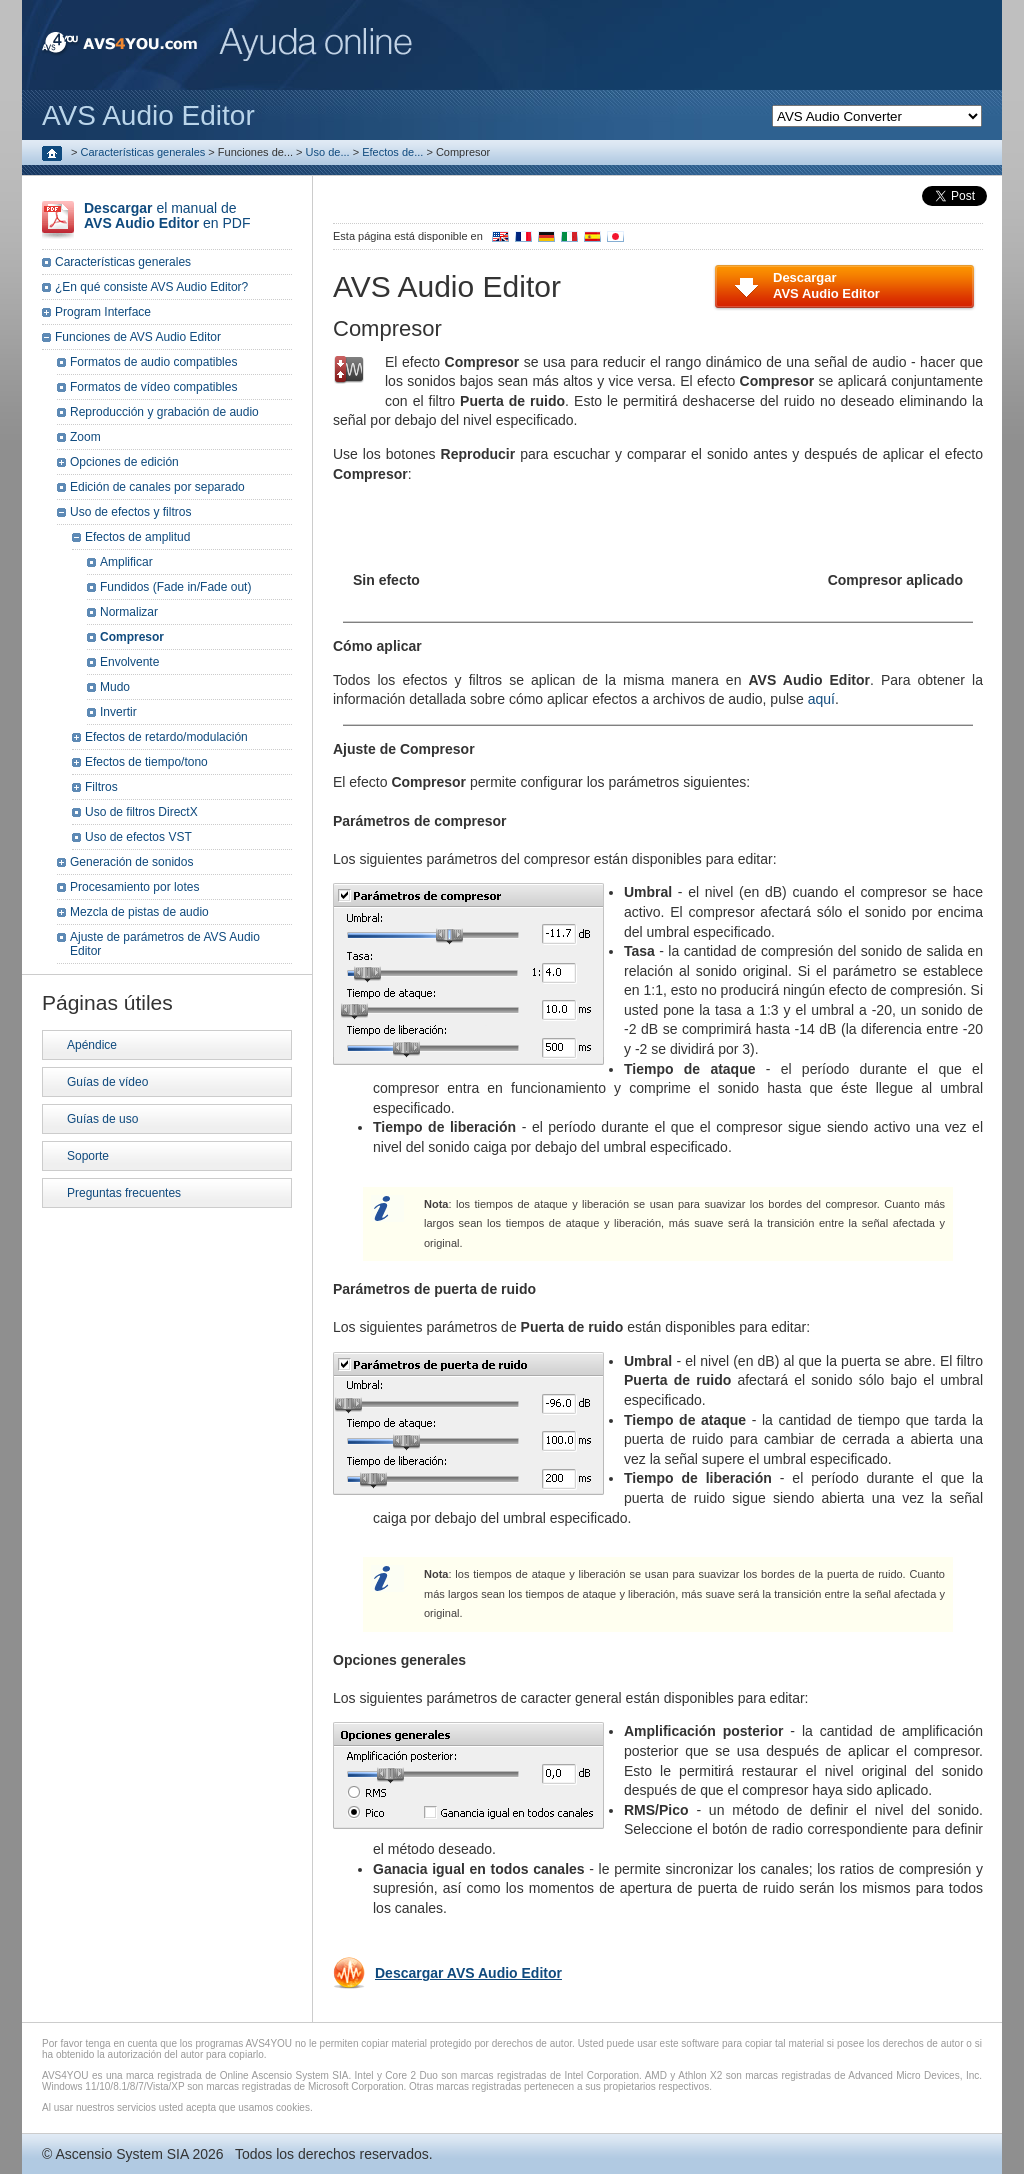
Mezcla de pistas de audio (139, 912)
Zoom (85, 437)
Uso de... (328, 152)
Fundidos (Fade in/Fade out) (175, 587)
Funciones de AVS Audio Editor (138, 337)
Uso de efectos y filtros (130, 512)
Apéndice (92, 1045)
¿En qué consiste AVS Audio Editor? (151, 287)
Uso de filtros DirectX (141, 812)
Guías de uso (102, 1119)
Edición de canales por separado (157, 487)
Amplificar (126, 562)
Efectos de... (392, 152)
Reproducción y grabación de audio (164, 412)
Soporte (88, 1156)
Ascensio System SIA (121, 2154)
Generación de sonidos (131, 862)
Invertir (118, 712)
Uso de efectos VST (138, 837)
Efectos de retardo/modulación (166, 737)
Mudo (115, 687)
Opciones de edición (124, 462)
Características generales (143, 152)
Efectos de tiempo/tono (146, 762)
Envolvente (129, 662)
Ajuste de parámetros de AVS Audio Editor (165, 944)
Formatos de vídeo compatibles (153, 387)
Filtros (101, 787)
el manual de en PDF (167, 215)
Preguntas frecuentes (124, 1193)
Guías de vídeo (107, 1082)
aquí (821, 699)
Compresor (132, 637)
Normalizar (129, 612)
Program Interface (103, 312)
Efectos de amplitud (137, 537)
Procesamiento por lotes (134, 887)
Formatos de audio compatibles (153, 362)
